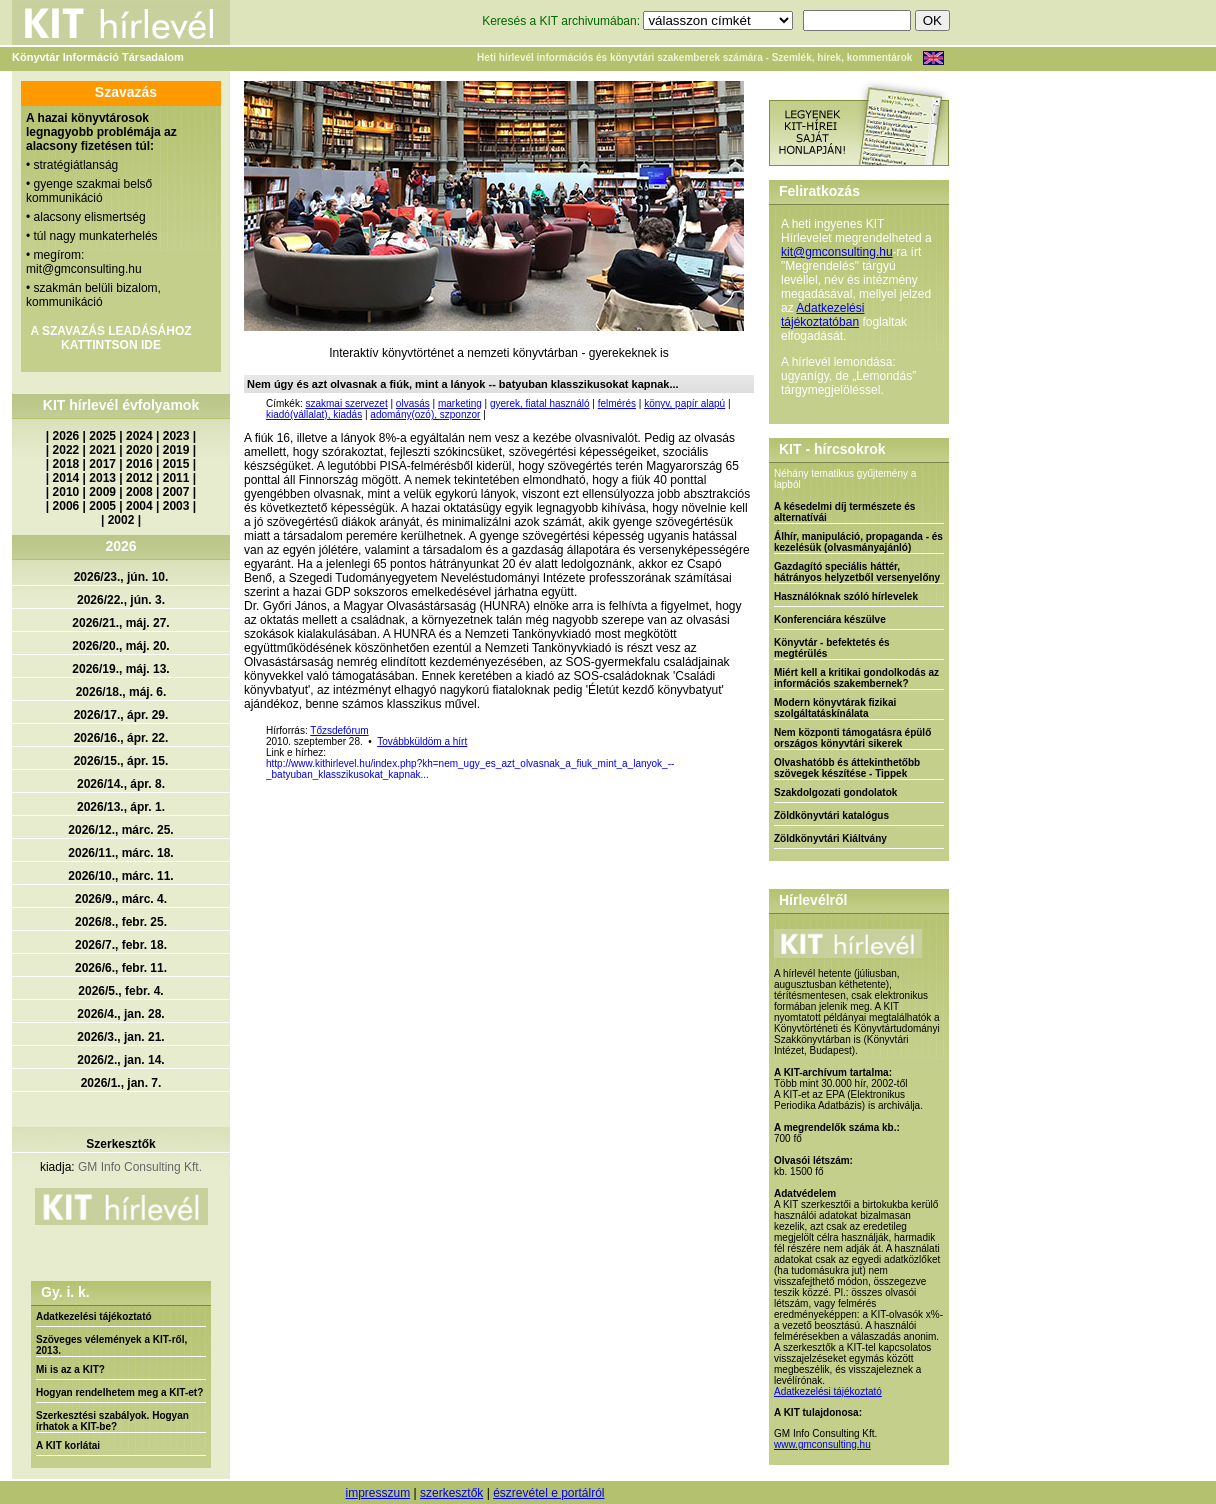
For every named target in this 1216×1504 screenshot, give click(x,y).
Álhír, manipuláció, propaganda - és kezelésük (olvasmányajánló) (858, 542)
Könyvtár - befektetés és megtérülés (832, 648)
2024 (139, 436)
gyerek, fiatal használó (540, 403)
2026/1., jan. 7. (121, 1083)
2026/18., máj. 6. (121, 692)
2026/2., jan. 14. (120, 1060)
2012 (139, 478)
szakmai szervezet (346, 403)
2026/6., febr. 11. (121, 968)
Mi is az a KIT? (70, 1369)
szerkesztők (451, 1493)
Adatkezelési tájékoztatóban (822, 315)
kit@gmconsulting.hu (837, 252)
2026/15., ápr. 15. (121, 761)
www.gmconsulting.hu (822, 1444)
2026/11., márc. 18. (120, 853)
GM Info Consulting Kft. (140, 1167)
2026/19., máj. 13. (120, 669)
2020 (139, 450)
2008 (139, 492)
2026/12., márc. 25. (120, 830)
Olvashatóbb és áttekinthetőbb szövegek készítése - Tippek (847, 768)
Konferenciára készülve (830, 619)
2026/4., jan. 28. (120, 1014)
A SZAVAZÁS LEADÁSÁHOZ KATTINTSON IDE (110, 338)
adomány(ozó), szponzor (425, 414)
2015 (176, 464)
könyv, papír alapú (684, 403)
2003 (176, 506)
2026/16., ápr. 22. (121, 738)
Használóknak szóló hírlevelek (846, 596)
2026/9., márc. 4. (121, 899)
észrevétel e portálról (548, 1493)
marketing (460, 403)
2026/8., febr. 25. (121, 922)
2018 (66, 464)
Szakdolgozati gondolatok (835, 792)
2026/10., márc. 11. (120, 876)
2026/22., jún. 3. (121, 600)
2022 (66, 450)
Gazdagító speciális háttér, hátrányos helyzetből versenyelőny (857, 572)
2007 (176, 492)
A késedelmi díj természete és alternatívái (844, 512)
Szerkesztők (120, 1144)
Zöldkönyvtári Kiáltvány (830, 838)
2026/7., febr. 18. (121, 945)
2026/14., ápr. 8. (121, 784)
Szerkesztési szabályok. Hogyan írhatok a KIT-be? (112, 1421)
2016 (139, 464)
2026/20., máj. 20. (120, 646)
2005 (102, 506)
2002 (121, 520)
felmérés (617, 403)
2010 (66, 492)
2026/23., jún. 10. (121, 577)
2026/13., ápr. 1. (121, 807)
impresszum (377, 1493)
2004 (139, 506)
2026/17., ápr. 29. (121, 715)
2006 (66, 506)
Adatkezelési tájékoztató (94, 1316)
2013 (102, 478)
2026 (66, 436)
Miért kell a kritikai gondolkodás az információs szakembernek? (856, 678)
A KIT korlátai (68, 1445)
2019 (176, 450)
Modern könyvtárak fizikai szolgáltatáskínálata (835, 708)
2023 (176, 436)
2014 (66, 478)
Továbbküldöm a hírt (422, 741)
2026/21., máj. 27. (120, 623)
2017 (102, 464)
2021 (102, 450)
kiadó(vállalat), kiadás (314, 414)
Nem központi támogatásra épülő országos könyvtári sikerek (852, 738)
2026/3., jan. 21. (120, 1037)
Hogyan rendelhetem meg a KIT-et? (119, 1392)
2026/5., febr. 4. (120, 991)
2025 (102, 436)
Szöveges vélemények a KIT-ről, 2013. (111, 1345)
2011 (176, 478)
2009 (102, 492)
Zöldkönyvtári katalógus (831, 815)
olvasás (413, 403)
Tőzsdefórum (339, 730)
